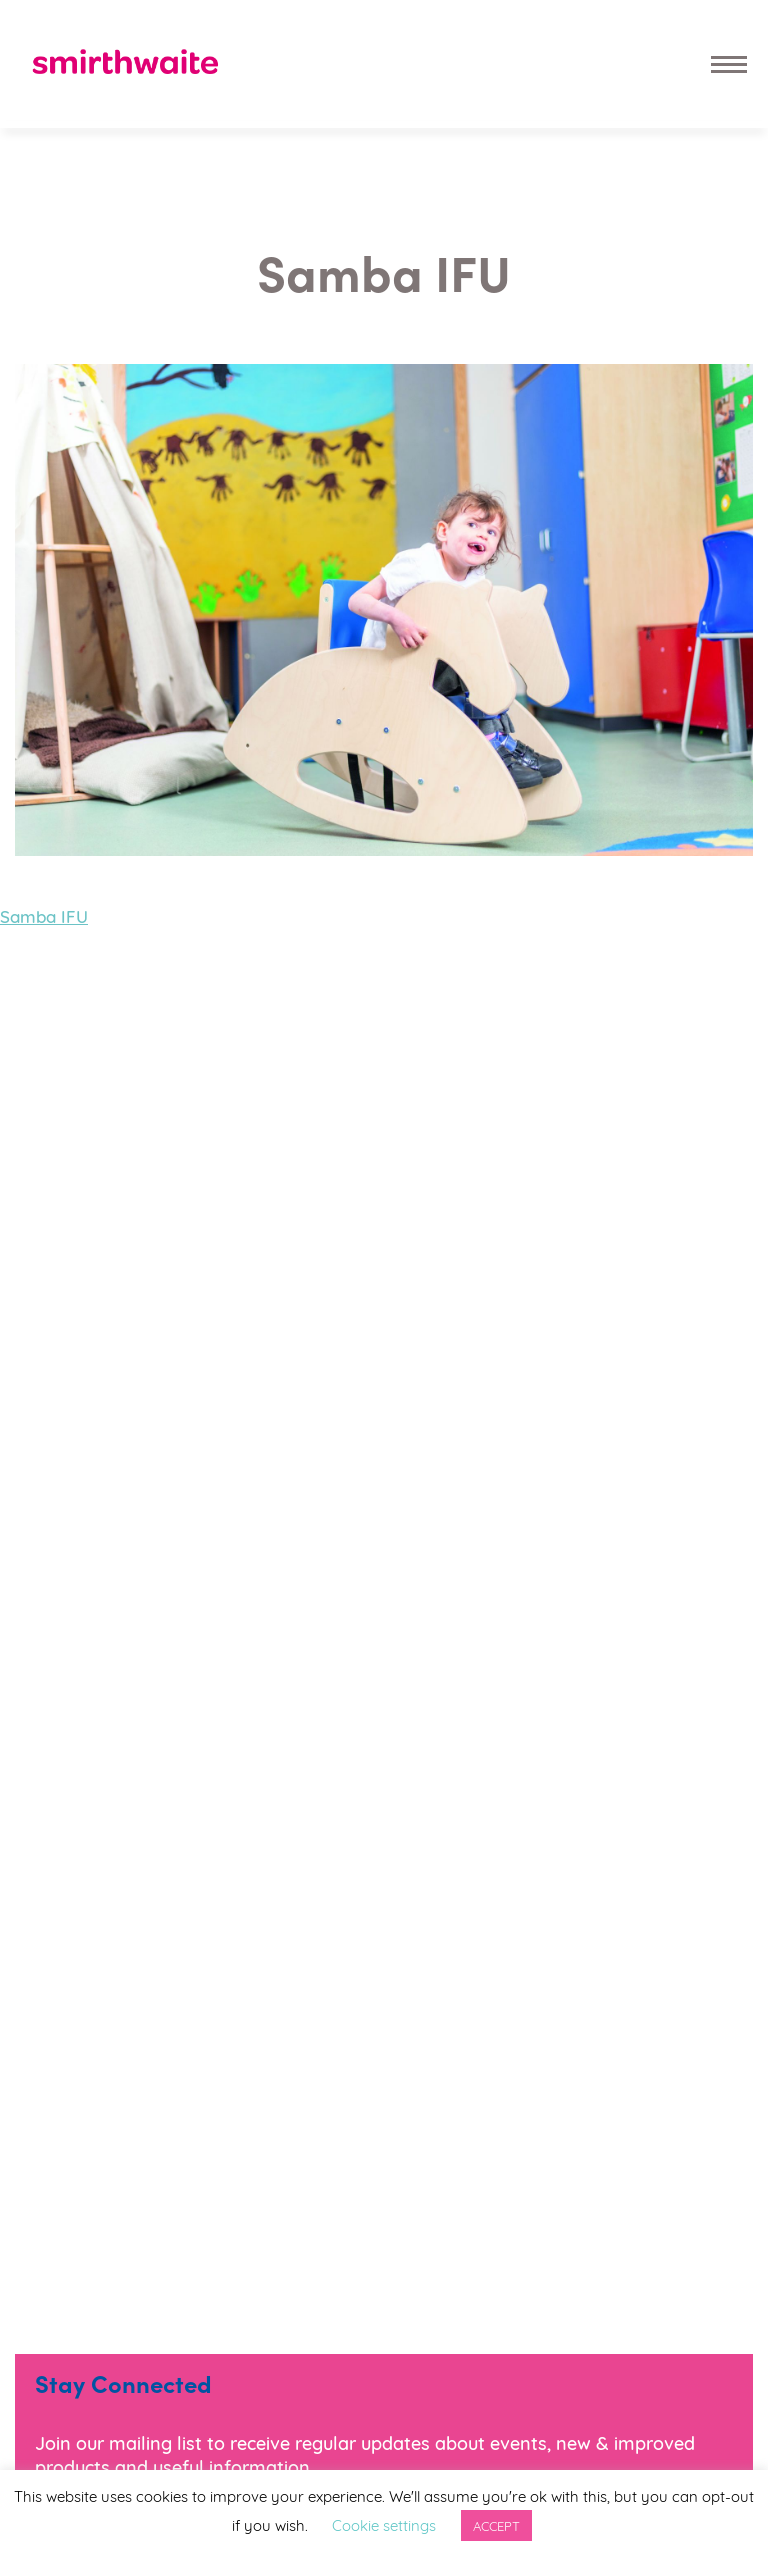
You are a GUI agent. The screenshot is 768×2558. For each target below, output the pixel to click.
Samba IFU (44, 915)
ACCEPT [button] (496, 2525)
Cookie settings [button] (384, 2524)
